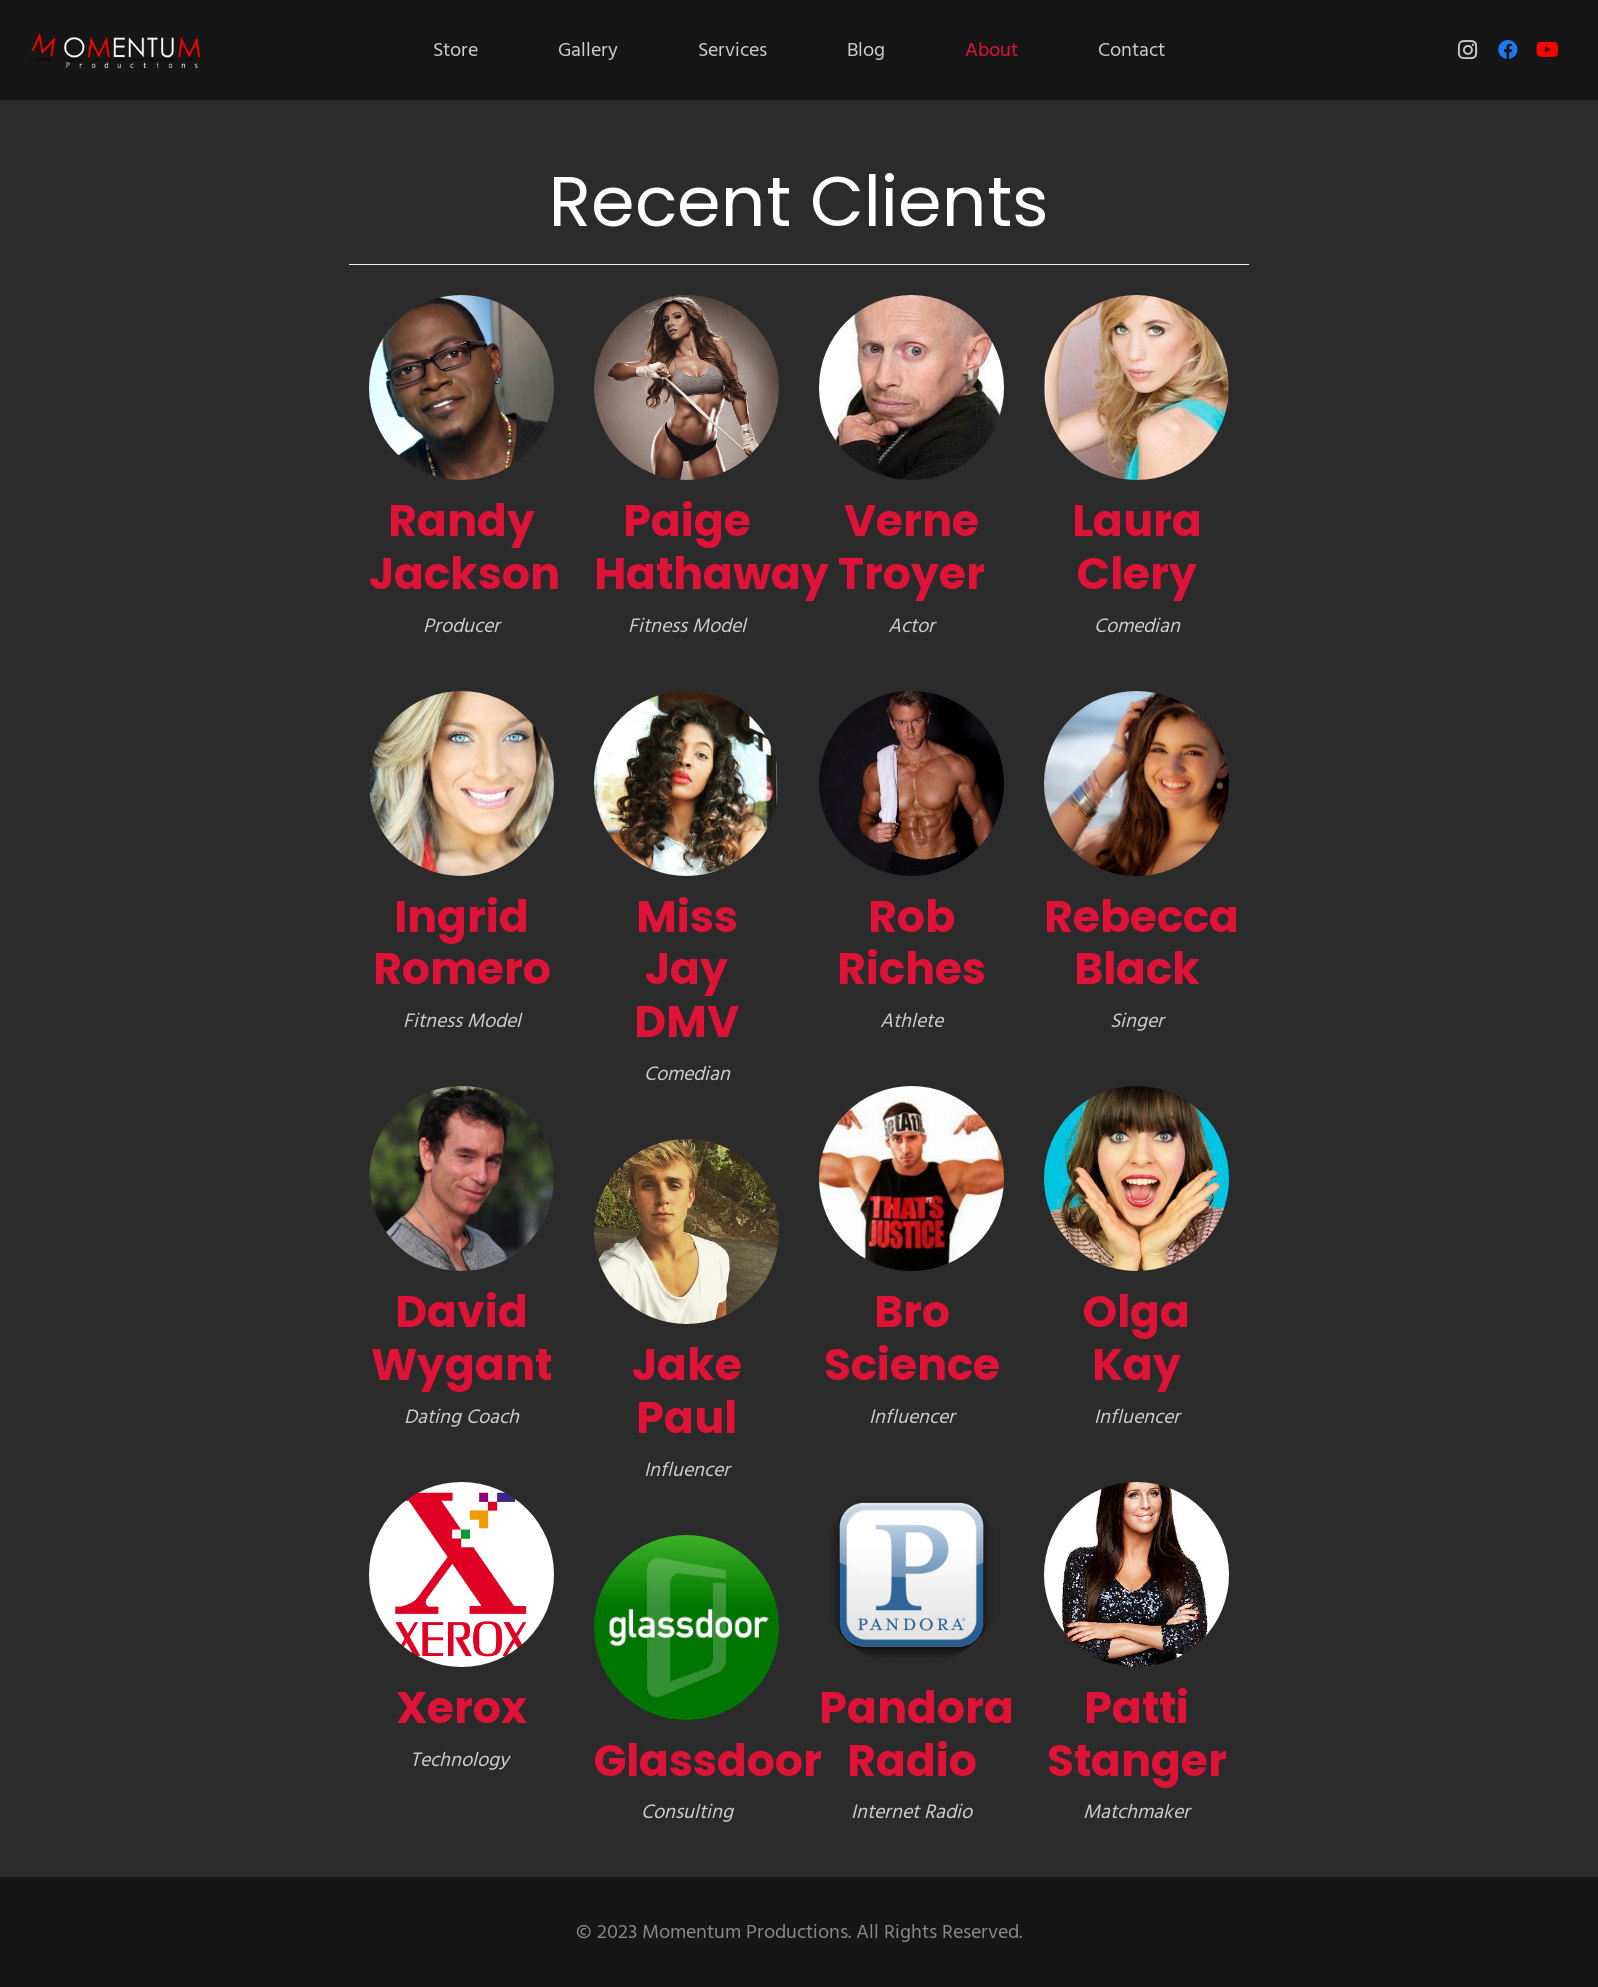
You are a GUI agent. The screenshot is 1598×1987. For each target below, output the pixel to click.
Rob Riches (911, 943)
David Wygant (461, 1338)
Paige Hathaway (711, 547)
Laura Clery (1137, 547)
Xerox (461, 1707)
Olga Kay (1136, 1338)
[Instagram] (1468, 50)
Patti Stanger (1137, 1734)
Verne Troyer (911, 547)
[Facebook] (1508, 50)
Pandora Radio (916, 1734)
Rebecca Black (1141, 943)
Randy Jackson (464, 547)
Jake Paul (687, 1391)
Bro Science (912, 1338)
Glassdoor (708, 1760)
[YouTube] (1548, 50)
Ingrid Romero (462, 943)
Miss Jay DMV (686, 969)
